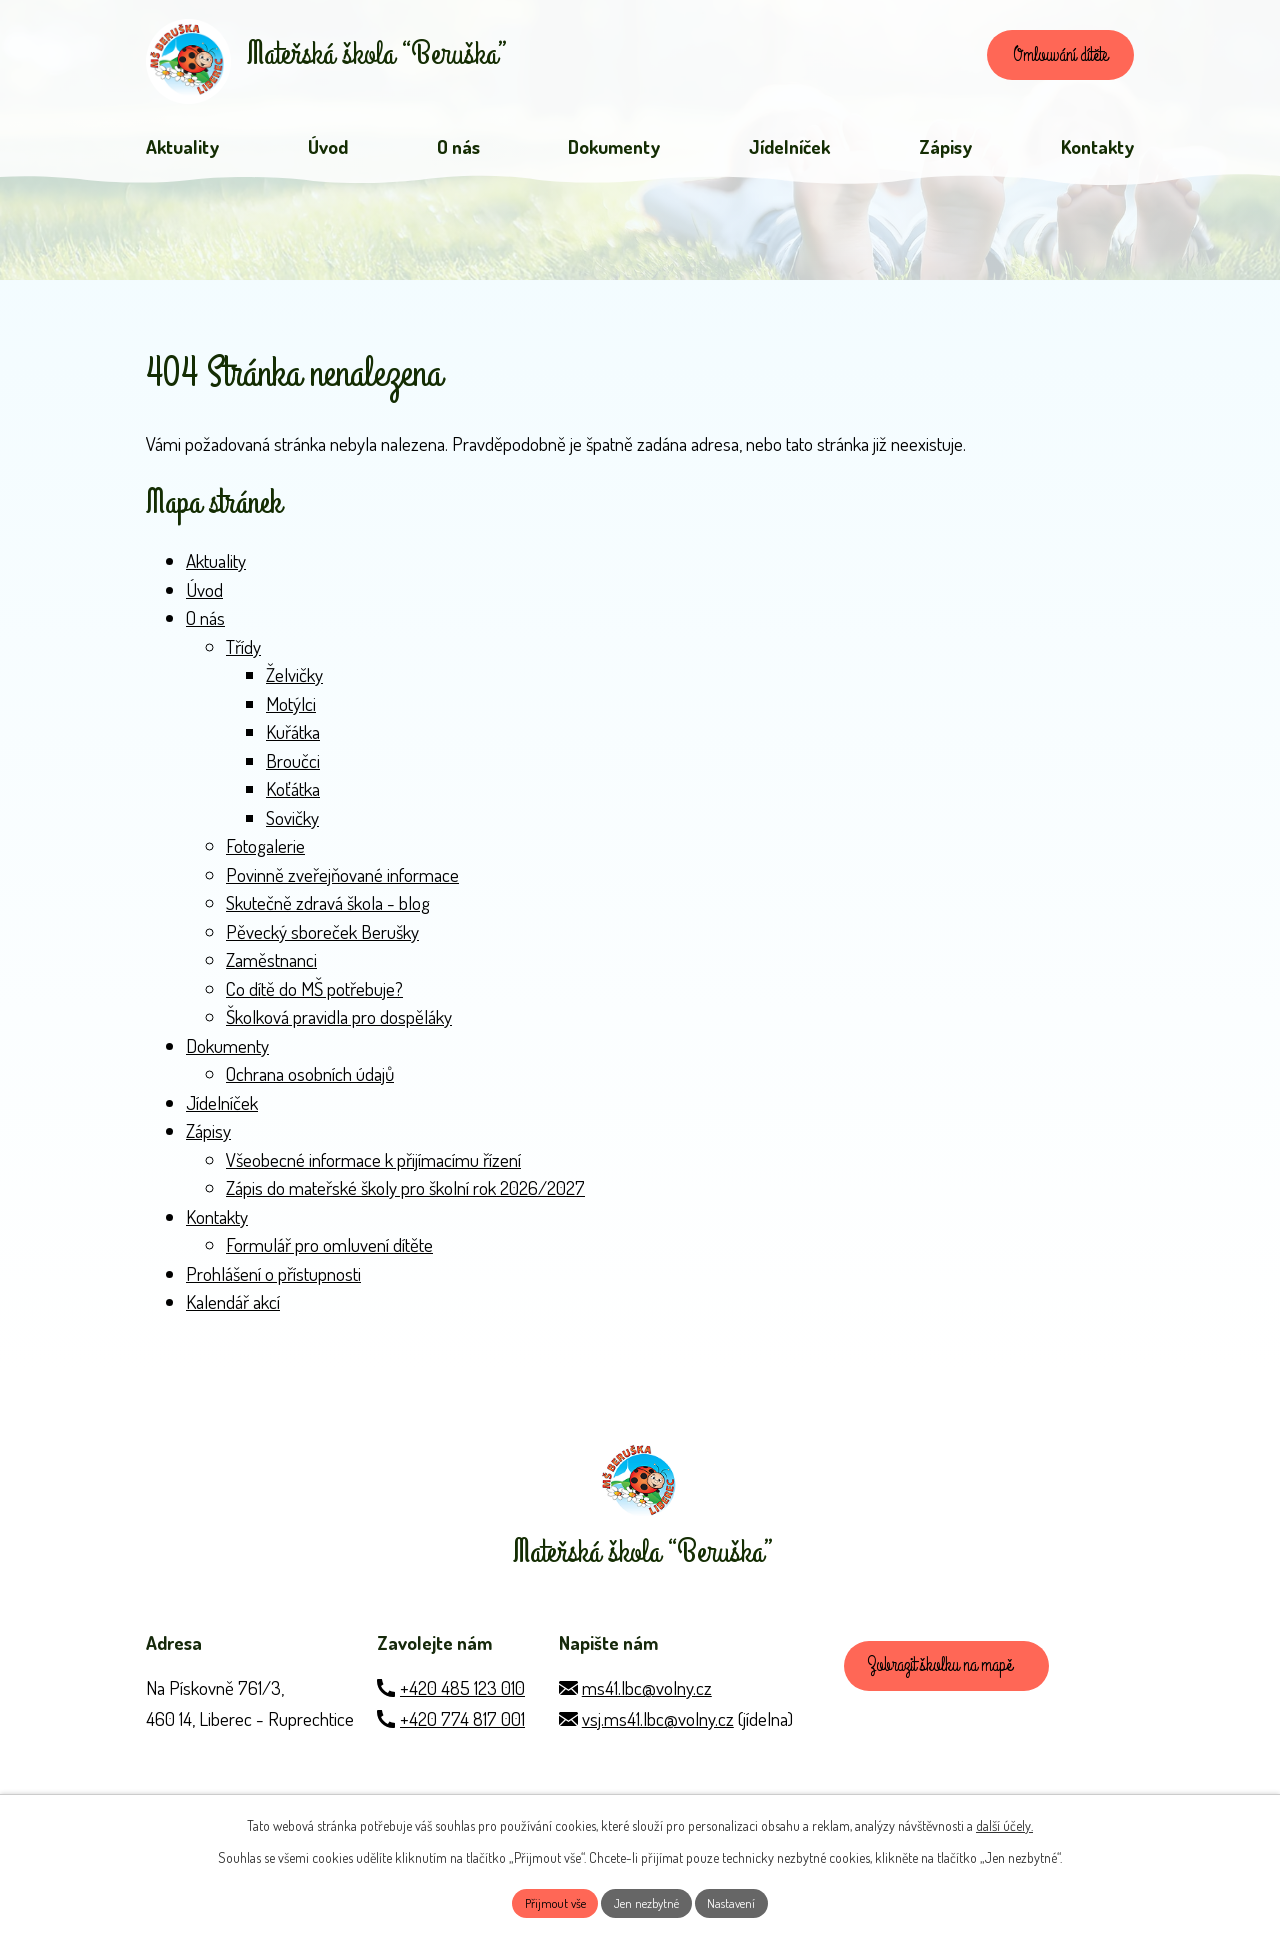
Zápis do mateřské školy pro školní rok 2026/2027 (405, 1197)
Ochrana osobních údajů (310, 1083)
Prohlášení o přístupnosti (273, 1282)
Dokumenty (227, 1054)
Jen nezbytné (648, 1901)
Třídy (243, 655)
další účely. (1004, 1821)
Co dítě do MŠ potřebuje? (314, 997)
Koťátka (293, 798)
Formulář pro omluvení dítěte (329, 1254)
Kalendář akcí (233, 1311)
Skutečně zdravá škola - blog (328, 912)
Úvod (204, 598)
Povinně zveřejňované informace (342, 883)
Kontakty (217, 1225)
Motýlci (291, 712)
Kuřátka (293, 741)
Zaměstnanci (271, 969)
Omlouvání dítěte (1048, 60)
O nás (205, 627)
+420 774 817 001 (462, 1745)
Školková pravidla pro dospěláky (339, 1026)
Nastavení (740, 1901)
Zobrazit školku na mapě (949, 1697)
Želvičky (294, 684)
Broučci (293, 769)
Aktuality (216, 570)
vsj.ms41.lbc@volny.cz (658, 1745)
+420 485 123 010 (462, 1714)
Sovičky (292, 826)
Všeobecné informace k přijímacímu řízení (373, 1168)
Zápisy (208, 1140)
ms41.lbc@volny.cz (647, 1714)
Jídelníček (222, 1111)
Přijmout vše (547, 1901)
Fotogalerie (265, 855)
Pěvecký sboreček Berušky (322, 940)
